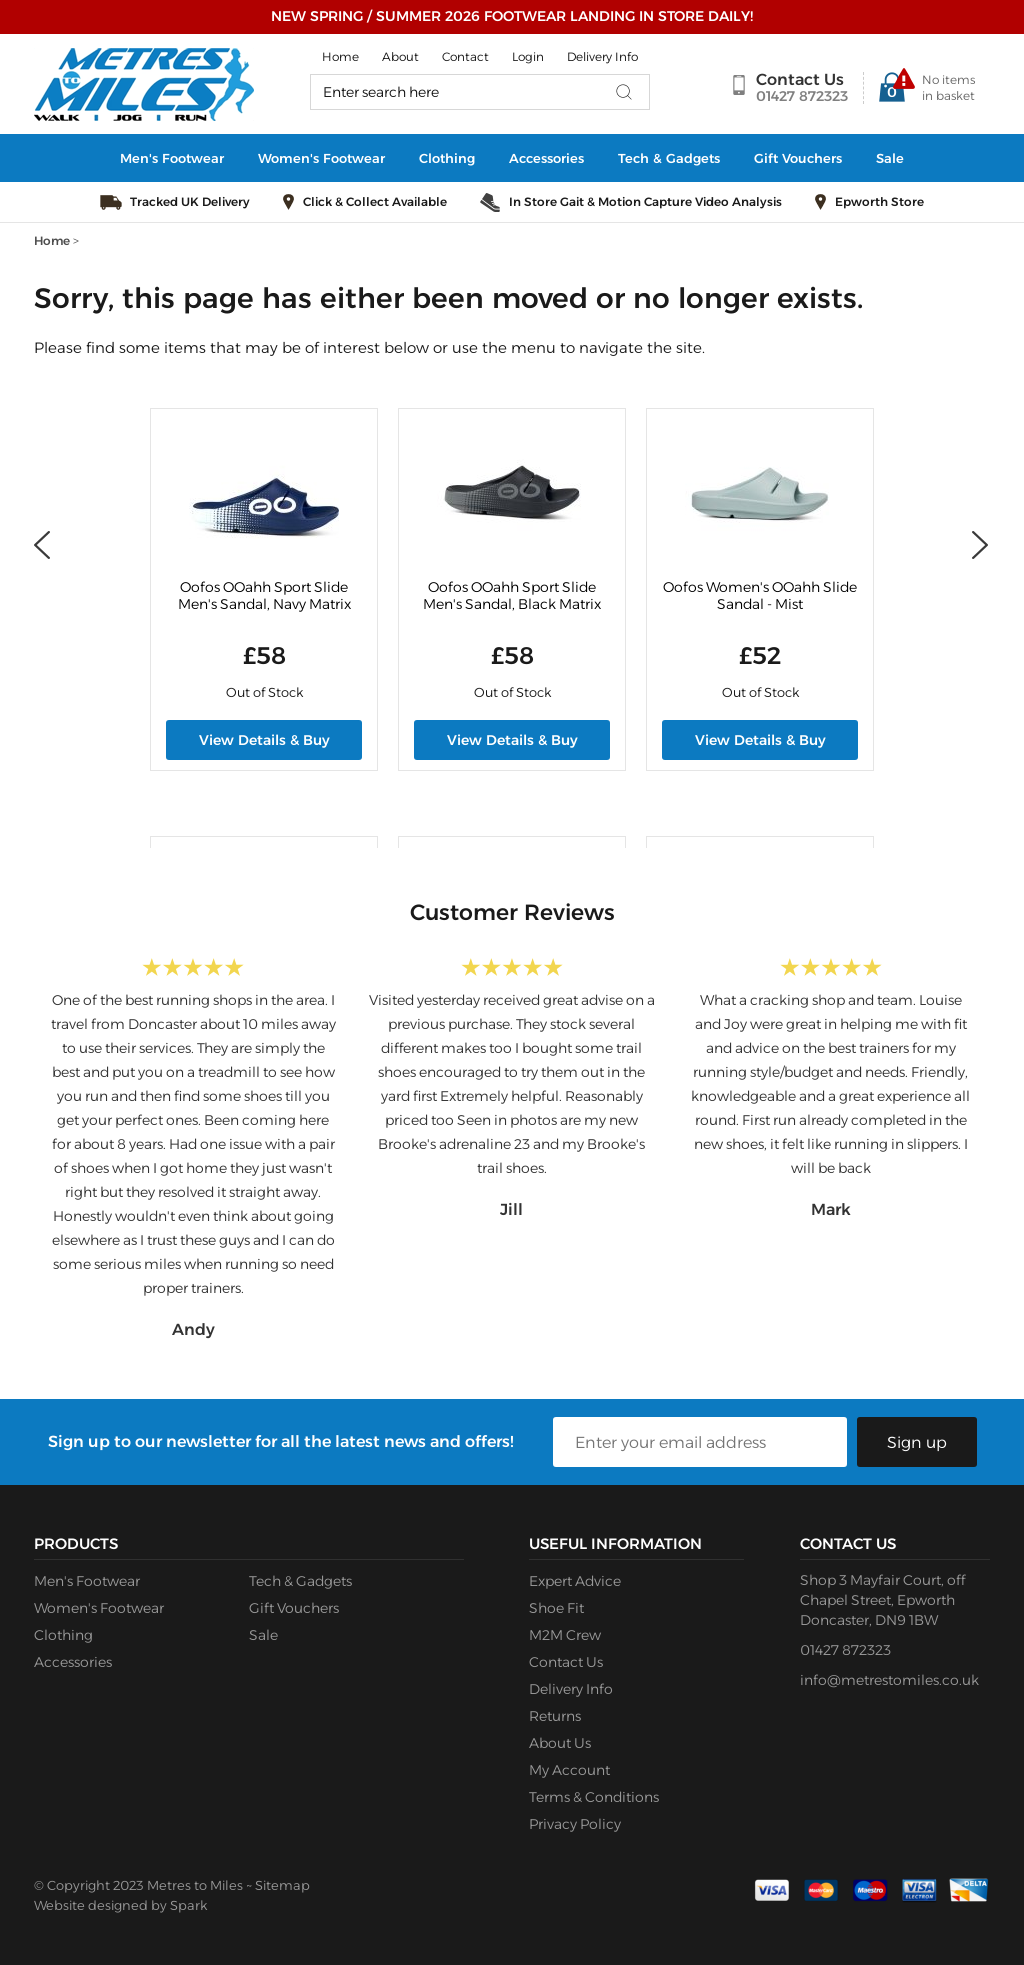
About (400, 56)
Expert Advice (575, 1581)
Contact (465, 56)
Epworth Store (879, 201)
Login (528, 56)
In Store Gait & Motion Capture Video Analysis (645, 201)
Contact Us (800, 79)
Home (340, 56)
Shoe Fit (556, 1608)
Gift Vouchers (798, 158)
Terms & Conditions (594, 1797)
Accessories (546, 158)
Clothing (447, 158)
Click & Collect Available (375, 201)
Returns (555, 1716)
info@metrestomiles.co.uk (889, 1680)
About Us (560, 1743)
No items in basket (948, 87)
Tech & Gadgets (669, 158)
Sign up (917, 1442)
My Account (569, 1770)
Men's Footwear (172, 158)
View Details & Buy (264, 740)
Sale (890, 158)
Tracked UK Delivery (190, 201)
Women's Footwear (321, 158)
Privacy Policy (575, 1824)
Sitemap (282, 1885)
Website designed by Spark (120, 1905)
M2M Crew (565, 1635)
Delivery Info (602, 56)
